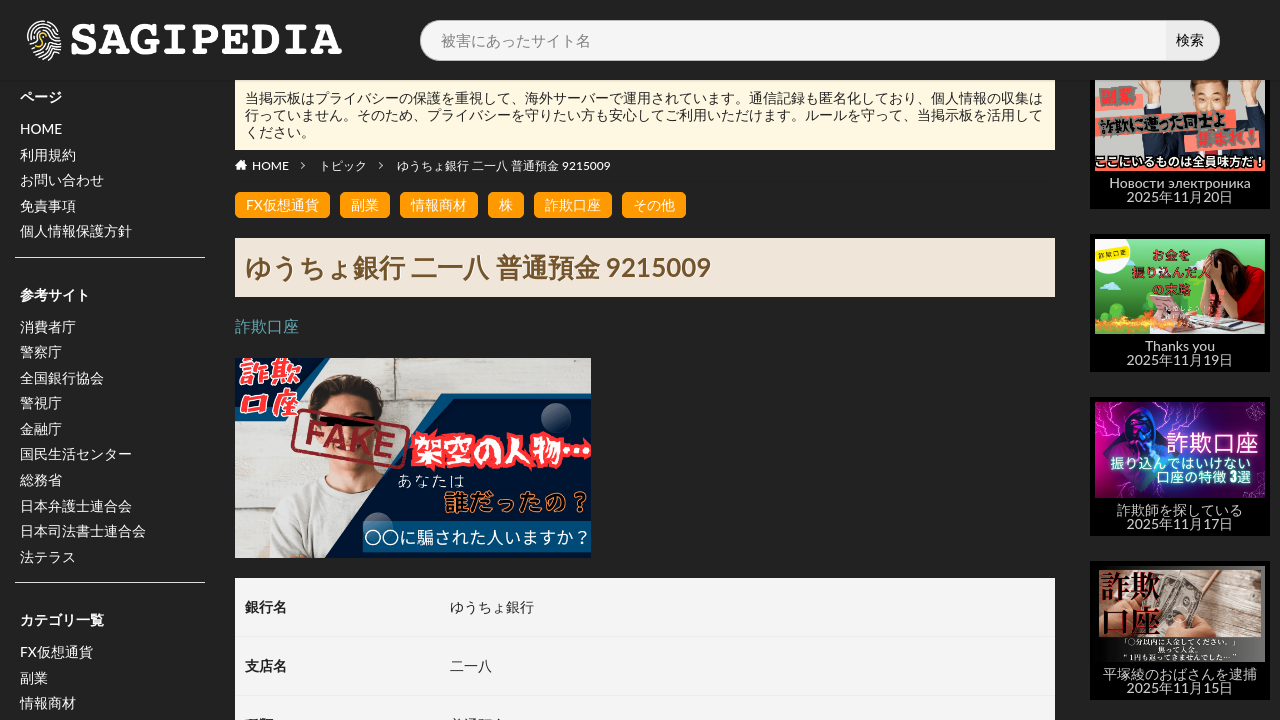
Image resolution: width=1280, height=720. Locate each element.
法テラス (48, 563)
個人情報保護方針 (76, 233)
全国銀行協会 (62, 381)
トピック (343, 165)
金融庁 (41, 433)
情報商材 (439, 204)
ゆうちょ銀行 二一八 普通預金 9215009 (504, 165)
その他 (654, 204)
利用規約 (48, 155)
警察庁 (41, 355)
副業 (34, 685)
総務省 (41, 485)
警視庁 (41, 407)
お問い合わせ (62, 181)
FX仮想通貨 (56, 659)
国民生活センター (76, 459)
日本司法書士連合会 (83, 537)
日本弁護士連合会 (76, 511)
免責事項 (48, 207)
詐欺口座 (573, 204)
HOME (41, 129)
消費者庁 (48, 329)
